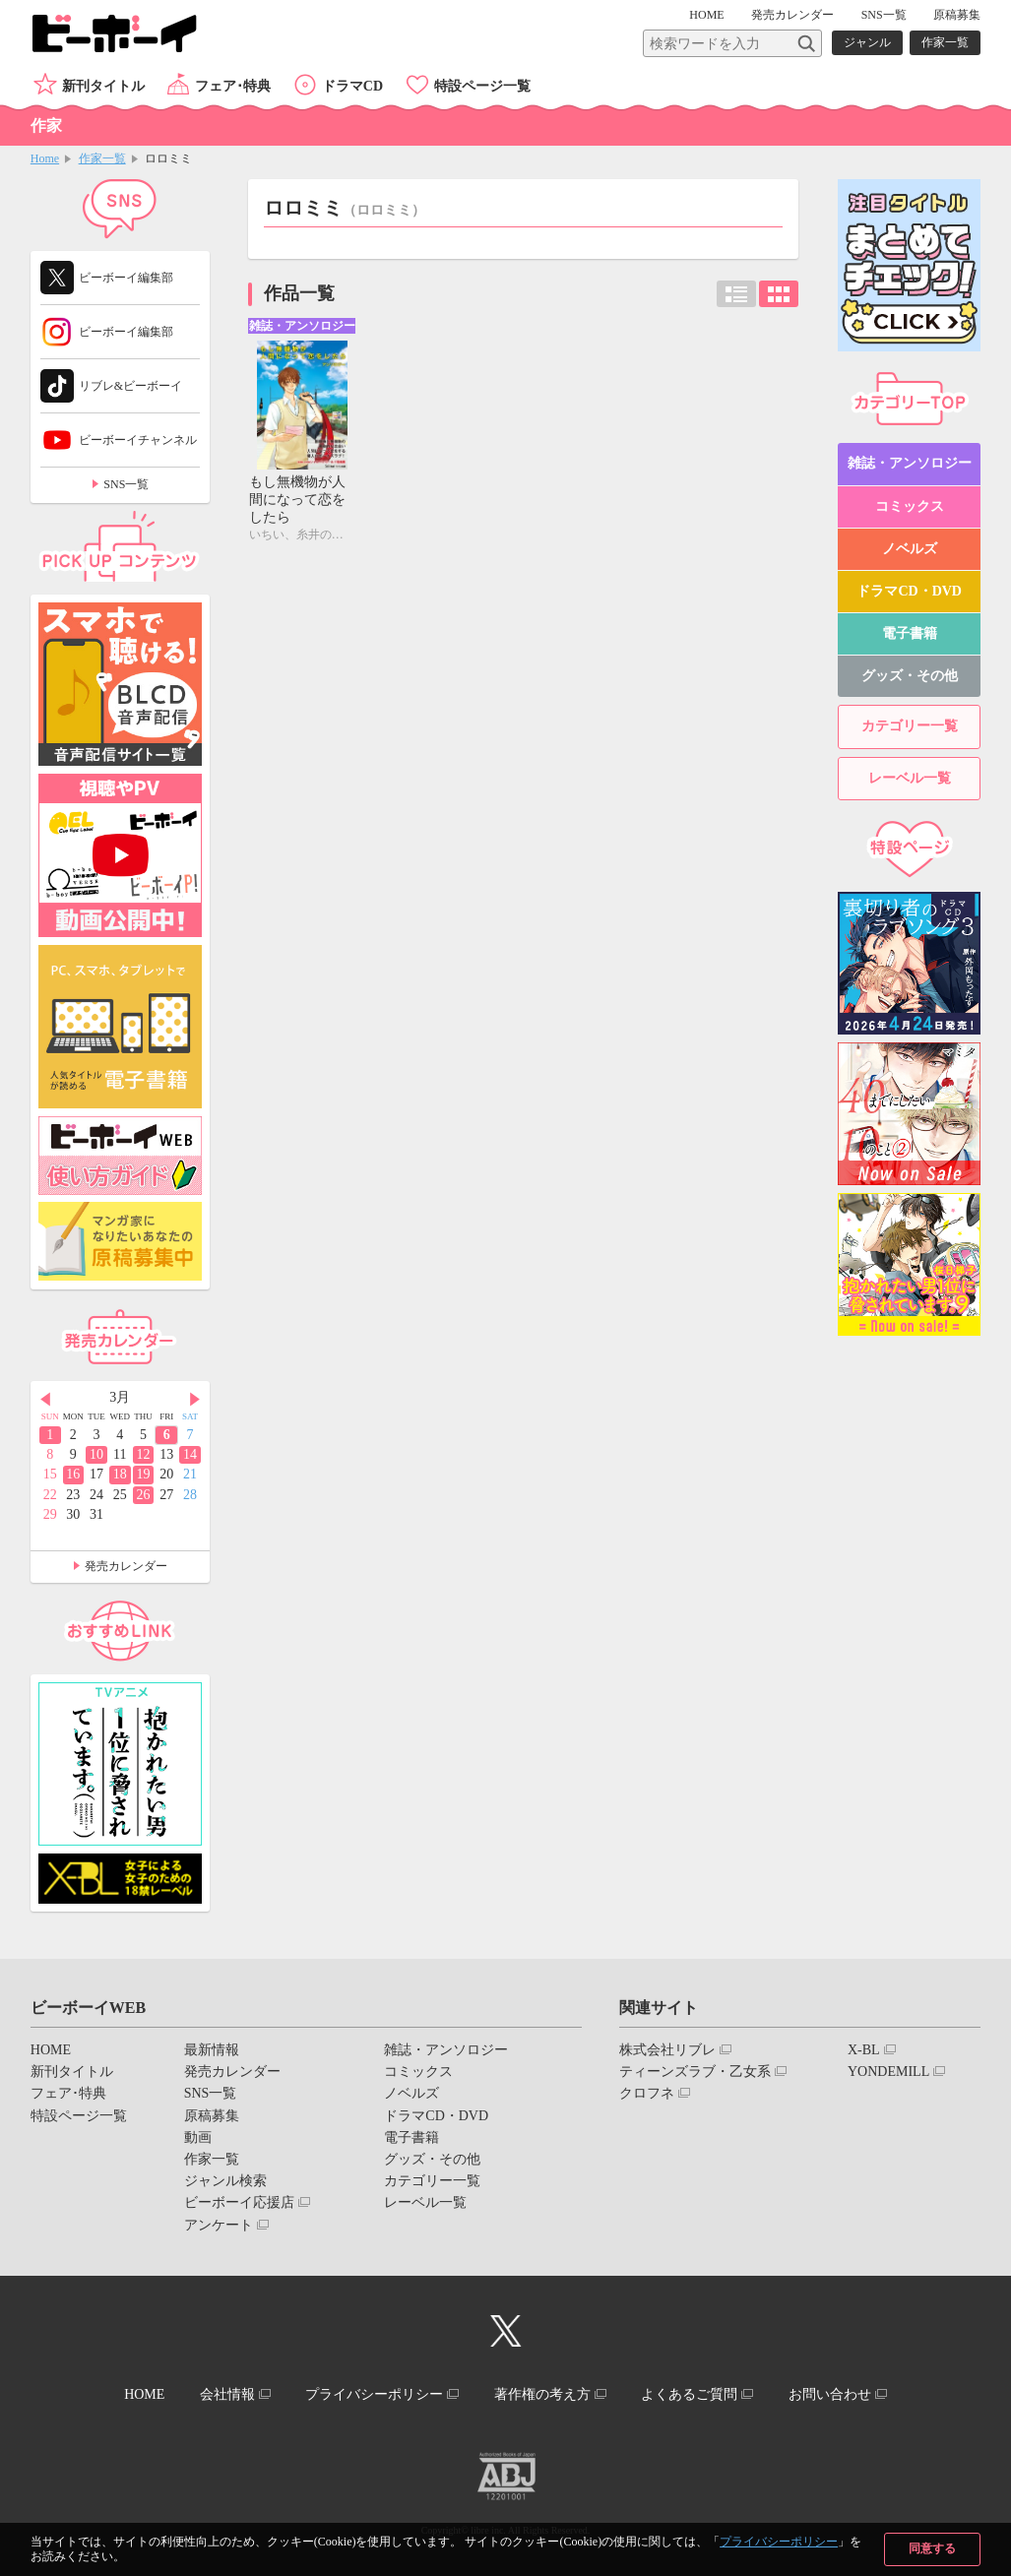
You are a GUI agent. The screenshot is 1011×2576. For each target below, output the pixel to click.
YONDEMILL (888, 2071)
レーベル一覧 (909, 778)
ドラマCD (352, 86)
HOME (706, 15)
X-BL (864, 2049)
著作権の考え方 (542, 2394)
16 (73, 1474)
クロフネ (646, 2093)
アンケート (218, 2225)
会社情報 (227, 2394)
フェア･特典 (233, 86)
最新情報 (211, 2049)
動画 (198, 2137)
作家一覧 (945, 42)
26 (143, 1494)
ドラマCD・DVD (909, 591)
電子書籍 (909, 633)
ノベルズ (909, 548)
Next (195, 1399)
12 (143, 1454)
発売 (792, 15)
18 (120, 1474)
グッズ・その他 (909, 675)
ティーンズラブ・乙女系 (695, 2071)
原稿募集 (956, 15)
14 (190, 1454)
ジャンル (867, 42)
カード (778, 294)
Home (45, 158)
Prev (45, 1399)
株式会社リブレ (667, 2049)
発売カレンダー (126, 1566)
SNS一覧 (884, 15)
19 (143, 1474)
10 (96, 1454)
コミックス (909, 506)
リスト (736, 294)
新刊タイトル (103, 86)
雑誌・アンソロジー (910, 463)
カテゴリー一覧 (909, 726)
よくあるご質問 (689, 2394)
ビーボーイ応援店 (239, 2202)
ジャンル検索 (225, 2180)
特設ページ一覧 (482, 86)
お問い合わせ (830, 2394)
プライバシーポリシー (779, 2541)
